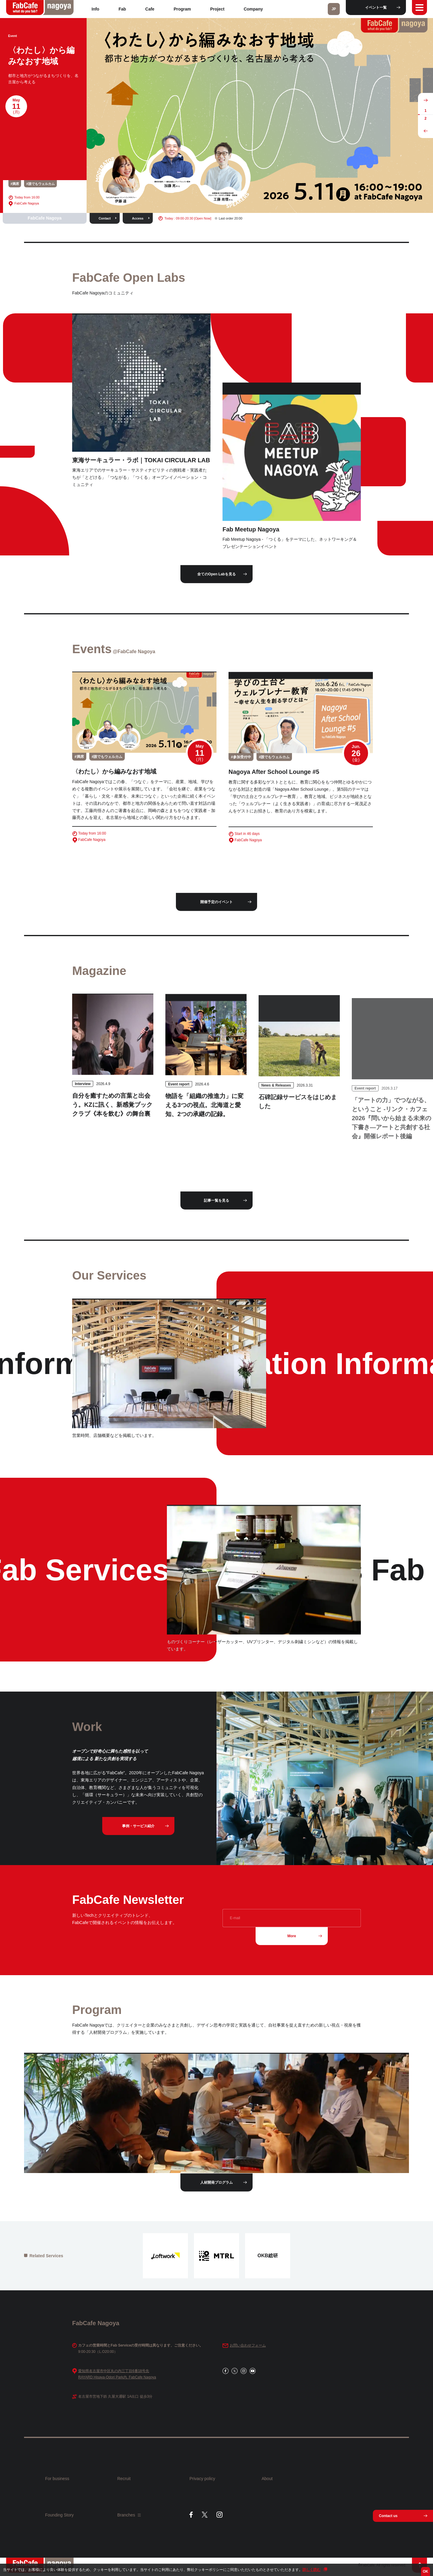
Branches (129, 2515)
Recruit (124, 2478)
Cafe (149, 9)
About (267, 2478)
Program (182, 9)
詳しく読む (311, 2570)
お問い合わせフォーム (248, 2346)
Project (217, 9)
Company (253, 9)
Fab (122, 9)
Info (96, 9)
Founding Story (59, 2515)
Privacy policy (202, 2478)
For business (57, 2478)
